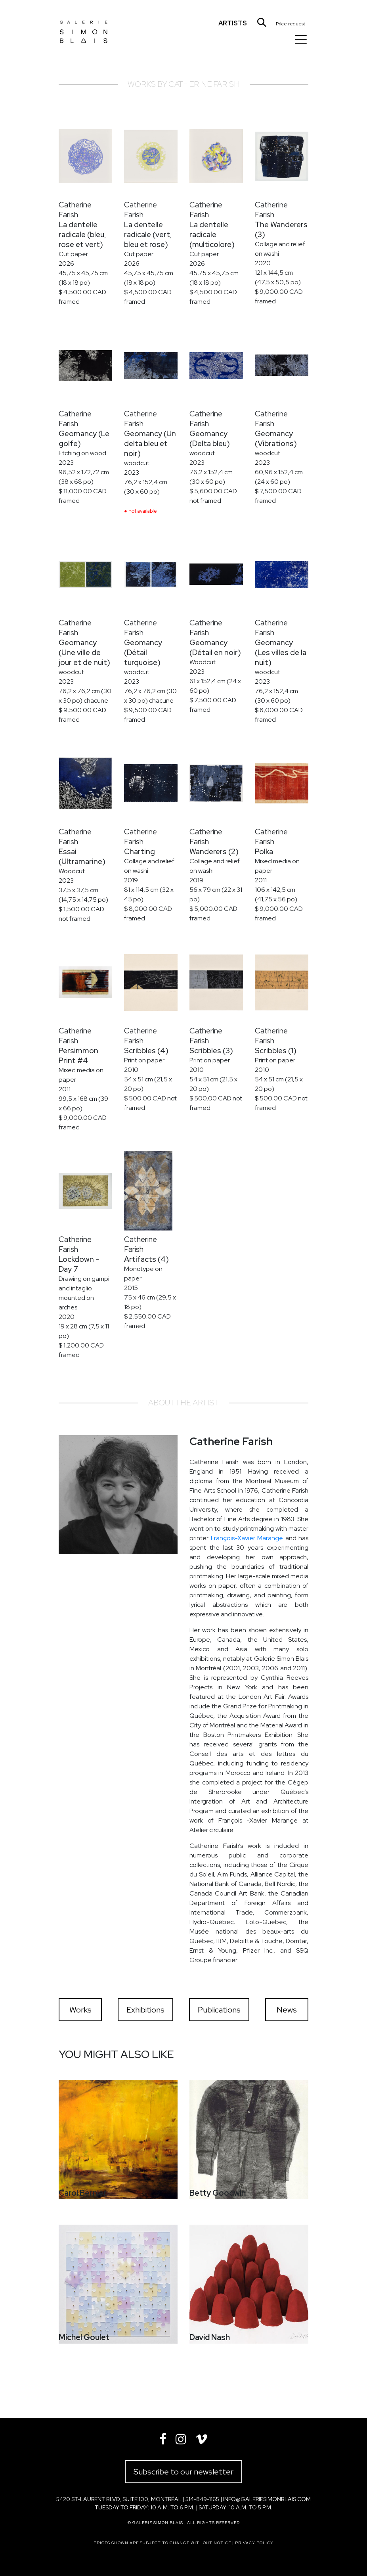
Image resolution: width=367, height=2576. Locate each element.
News (287, 2010)
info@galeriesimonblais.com (267, 2499)
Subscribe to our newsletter (183, 2472)
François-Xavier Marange (247, 1538)
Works (80, 2010)
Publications (219, 2010)
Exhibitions (145, 2010)
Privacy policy (254, 2542)
